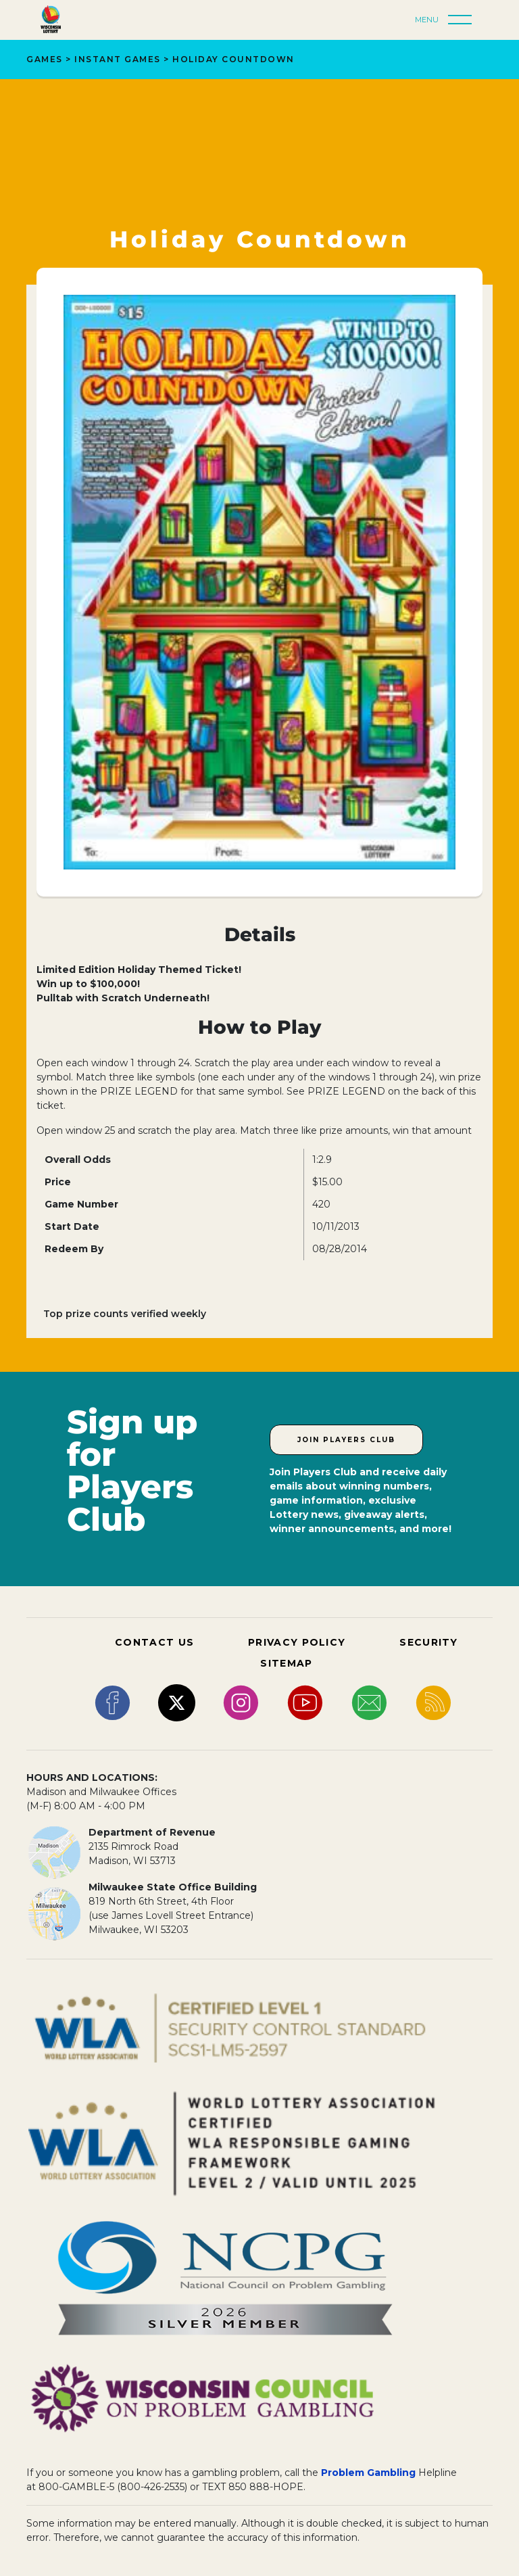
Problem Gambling (368, 2472)
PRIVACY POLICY (296, 1642)
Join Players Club (346, 1439)
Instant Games (117, 59)
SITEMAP (286, 1663)
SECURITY (428, 1642)
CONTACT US (154, 1642)
